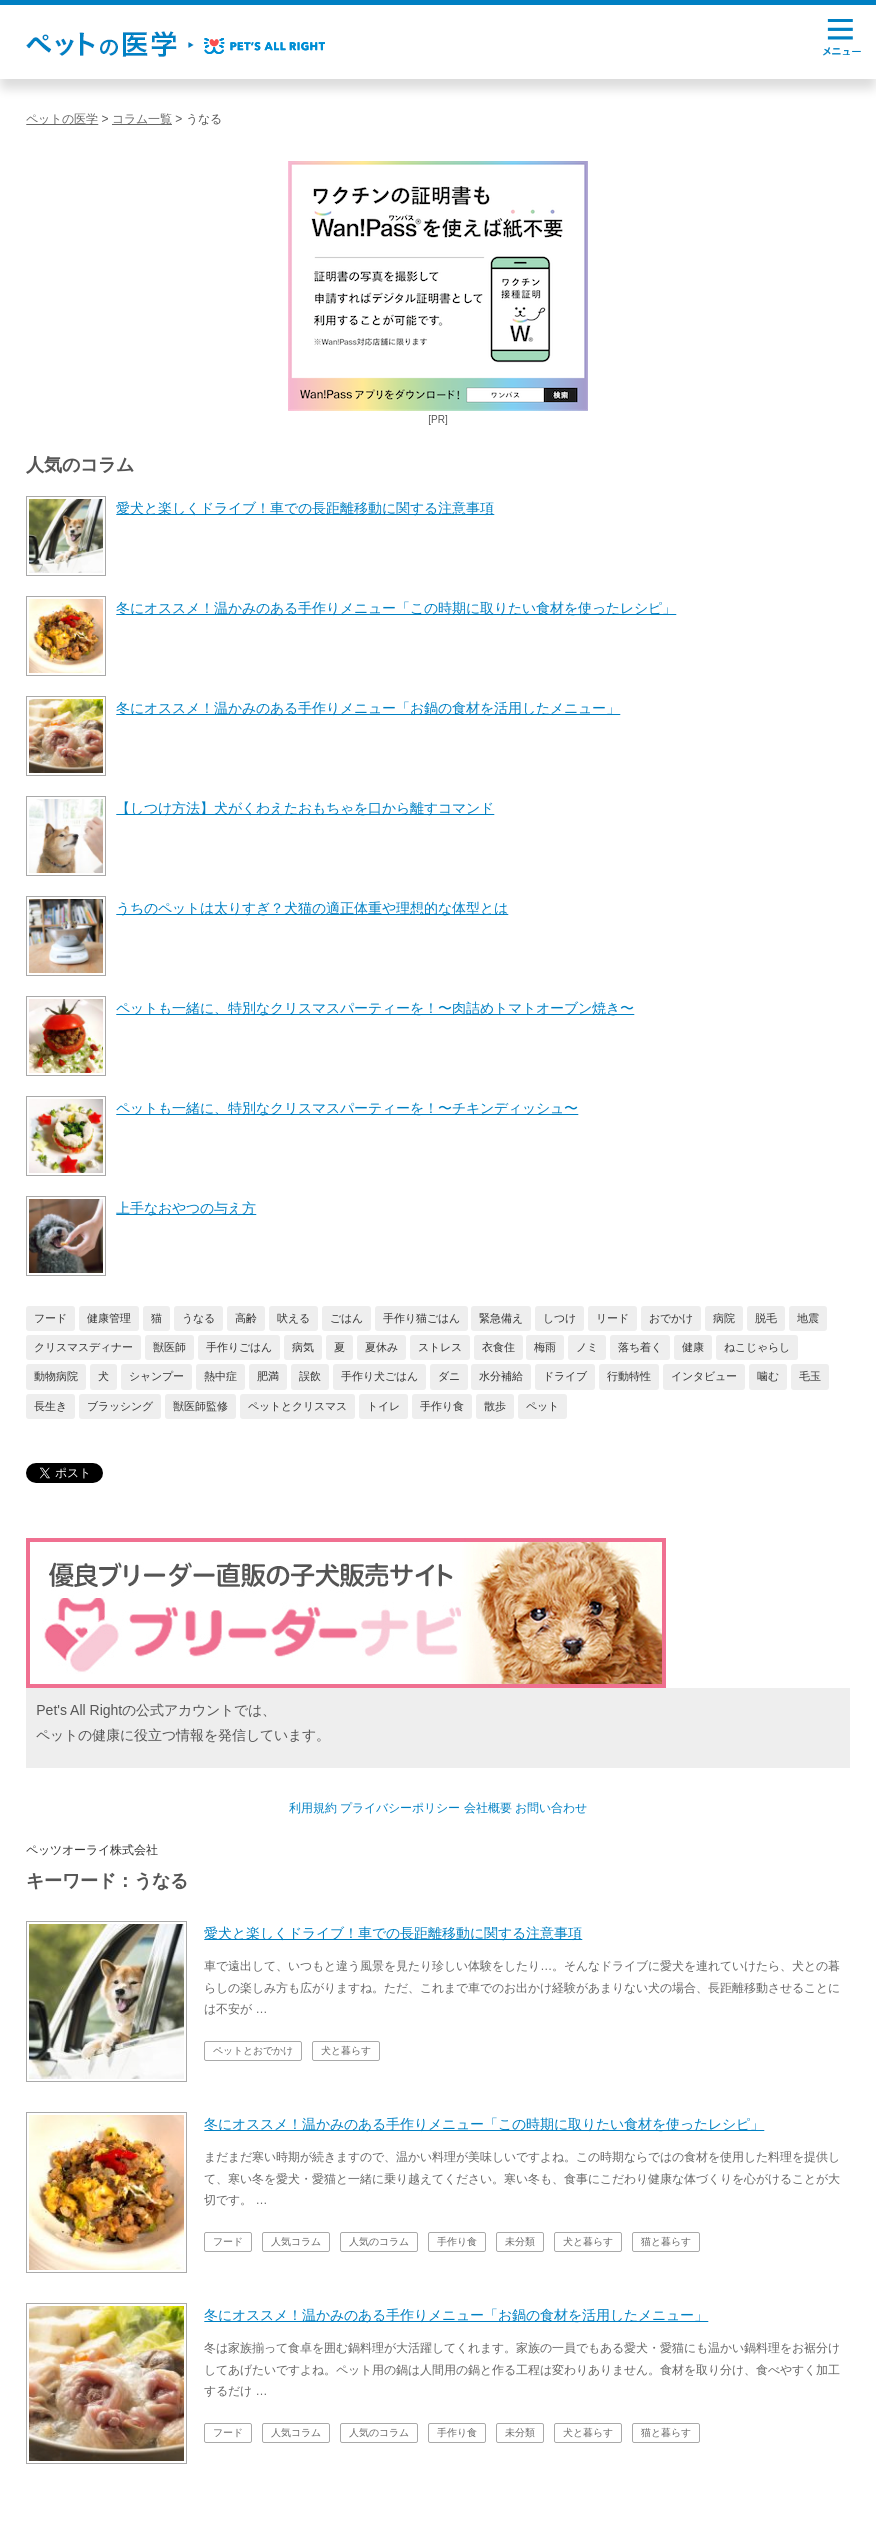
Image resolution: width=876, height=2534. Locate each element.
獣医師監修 (200, 1406)
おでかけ (671, 1318)
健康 (693, 1347)
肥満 (268, 1376)
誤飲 (310, 1376)
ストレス (440, 1347)
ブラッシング (120, 1406)
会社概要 (488, 1808)
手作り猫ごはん (421, 1318)
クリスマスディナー (83, 1347)
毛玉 (810, 1376)
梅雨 (545, 1347)
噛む (768, 1376)
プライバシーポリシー (400, 1808)
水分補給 (501, 1376)
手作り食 (442, 1406)
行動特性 (629, 1376)
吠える (293, 1318)
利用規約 (313, 1808)
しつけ (559, 1318)
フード (50, 1318)
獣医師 (169, 1347)
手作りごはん (239, 1347)
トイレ (383, 1406)
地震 (808, 1318)
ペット (542, 1406)
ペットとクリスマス (297, 1406)
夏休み (381, 1347)
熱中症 (220, 1376)
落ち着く (640, 1347)
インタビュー (704, 1376)
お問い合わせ (551, 1808)
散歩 (495, 1406)
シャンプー (156, 1376)
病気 (303, 1347)
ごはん (346, 1318)
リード (612, 1318)
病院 (724, 1318)
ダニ (449, 1376)
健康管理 (109, 1318)
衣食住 (498, 1347)
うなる (198, 1318)
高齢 (246, 1318)
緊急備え (501, 1318)
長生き (50, 1406)
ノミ (587, 1347)
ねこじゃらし (757, 1347)
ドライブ (565, 1376)
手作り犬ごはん (379, 1376)
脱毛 (766, 1318)
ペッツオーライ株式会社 (92, 1850)
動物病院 (56, 1376)
